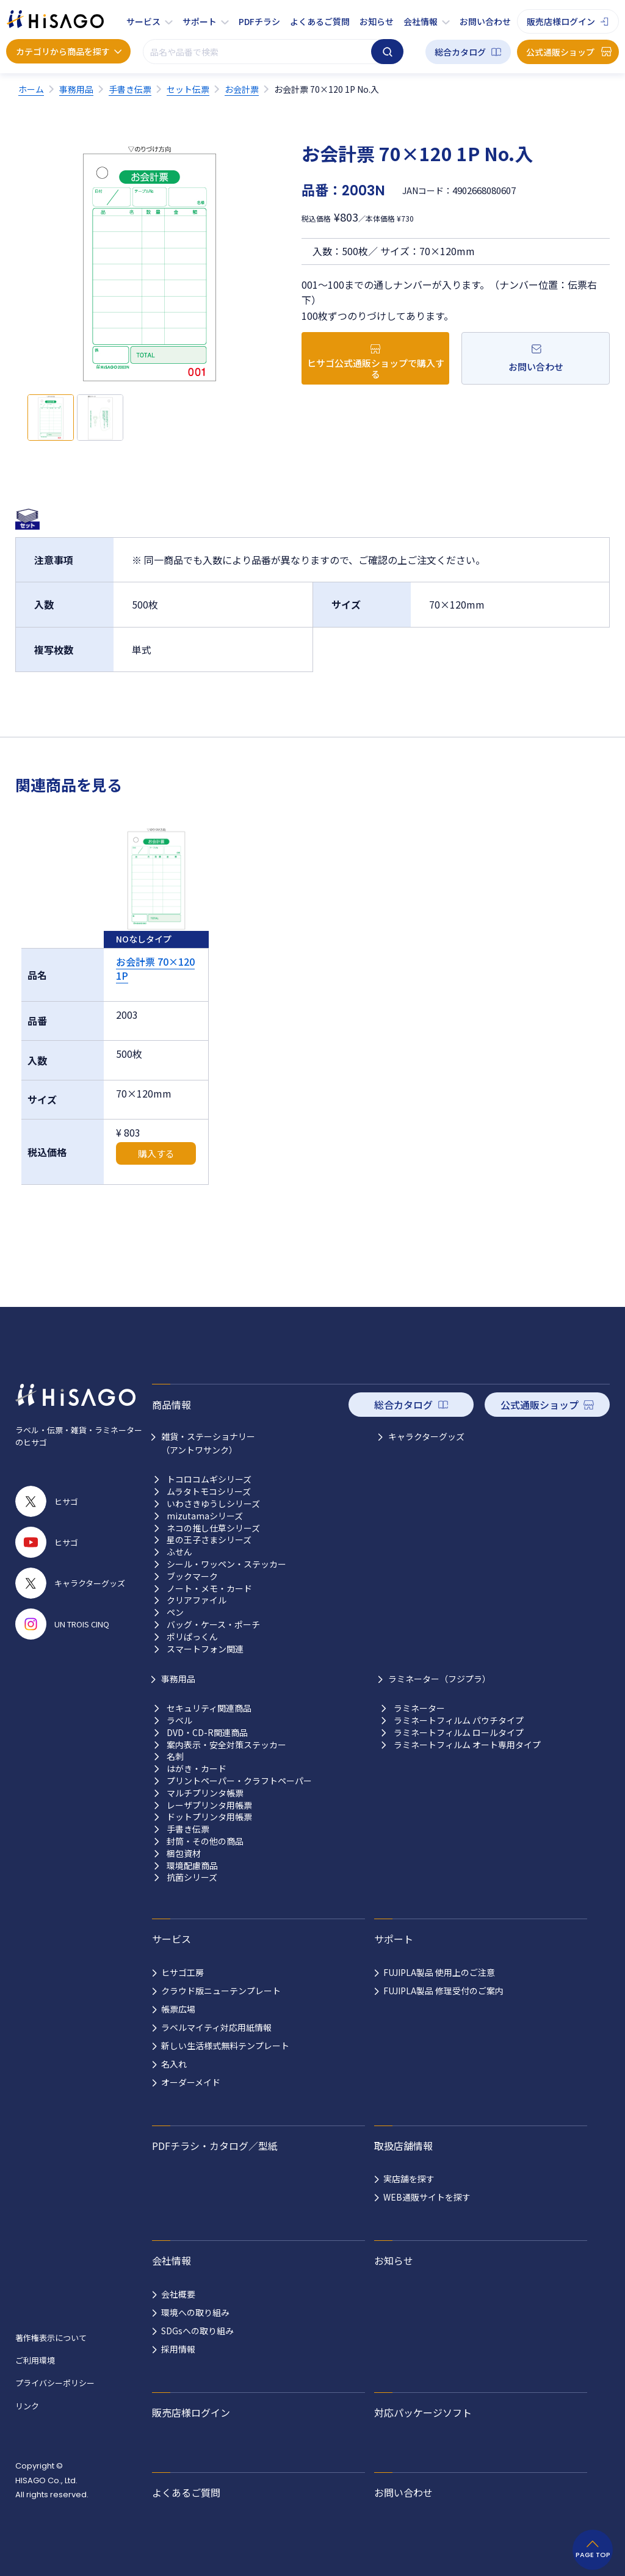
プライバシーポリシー (55, 2383)
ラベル (179, 1720)
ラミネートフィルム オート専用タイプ (467, 1745)
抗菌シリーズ (192, 1877)
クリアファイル (196, 1600)
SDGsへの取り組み (197, 2331)
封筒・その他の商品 (205, 1841)
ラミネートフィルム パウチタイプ (459, 1720)
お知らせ (376, 21)
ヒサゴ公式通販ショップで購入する (375, 368)
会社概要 (178, 2294)
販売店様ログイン (561, 21)
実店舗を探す (409, 2179)
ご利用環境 (35, 2360)
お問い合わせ (485, 21)
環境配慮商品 (192, 1866)
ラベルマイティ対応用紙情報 (216, 2027)
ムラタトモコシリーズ (209, 1491)
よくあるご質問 (320, 21)
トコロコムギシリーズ (209, 1479)
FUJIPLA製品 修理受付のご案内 (443, 1990)
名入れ (174, 2064)
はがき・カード (196, 1769)
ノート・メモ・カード (209, 1588)
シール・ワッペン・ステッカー (226, 1564)
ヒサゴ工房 (182, 1972)
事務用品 (178, 1679)
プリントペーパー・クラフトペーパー (239, 1781)
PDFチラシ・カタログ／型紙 (215, 2145)
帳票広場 (178, 2009)
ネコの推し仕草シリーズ (213, 1528)
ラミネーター (419, 1708)
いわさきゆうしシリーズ (213, 1504)
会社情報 (420, 21)
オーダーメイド (190, 2082)
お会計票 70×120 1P (155, 968)
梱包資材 (184, 1853)
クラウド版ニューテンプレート (221, 1990)
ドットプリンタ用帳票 (209, 1817)
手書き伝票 (188, 1829)
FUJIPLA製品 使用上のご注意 (439, 1972)
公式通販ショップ (560, 52)
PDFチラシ (259, 21)
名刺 (175, 1756)
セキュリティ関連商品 (209, 1708)
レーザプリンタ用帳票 (209, 1805)
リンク (27, 2406)
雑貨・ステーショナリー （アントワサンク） (208, 1443)
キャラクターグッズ (426, 1436)
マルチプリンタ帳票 (205, 1793)
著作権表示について (51, 2337)
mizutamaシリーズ (205, 1516)
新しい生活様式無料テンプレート (225, 2045)
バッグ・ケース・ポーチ (213, 1624)
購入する (156, 1153)
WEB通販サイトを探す (427, 2197)
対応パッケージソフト (423, 2412)
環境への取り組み (195, 2312)
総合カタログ (460, 52)
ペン (175, 1612)
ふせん (179, 1552)
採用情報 (178, 2349)
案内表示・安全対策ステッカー (226, 1745)
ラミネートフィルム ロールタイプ (459, 1733)
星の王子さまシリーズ (209, 1540)
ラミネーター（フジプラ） (439, 1679)
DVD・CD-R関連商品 (207, 1733)
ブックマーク (192, 1576)
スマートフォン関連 (205, 1649)
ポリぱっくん (192, 1637)
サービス (143, 21)
